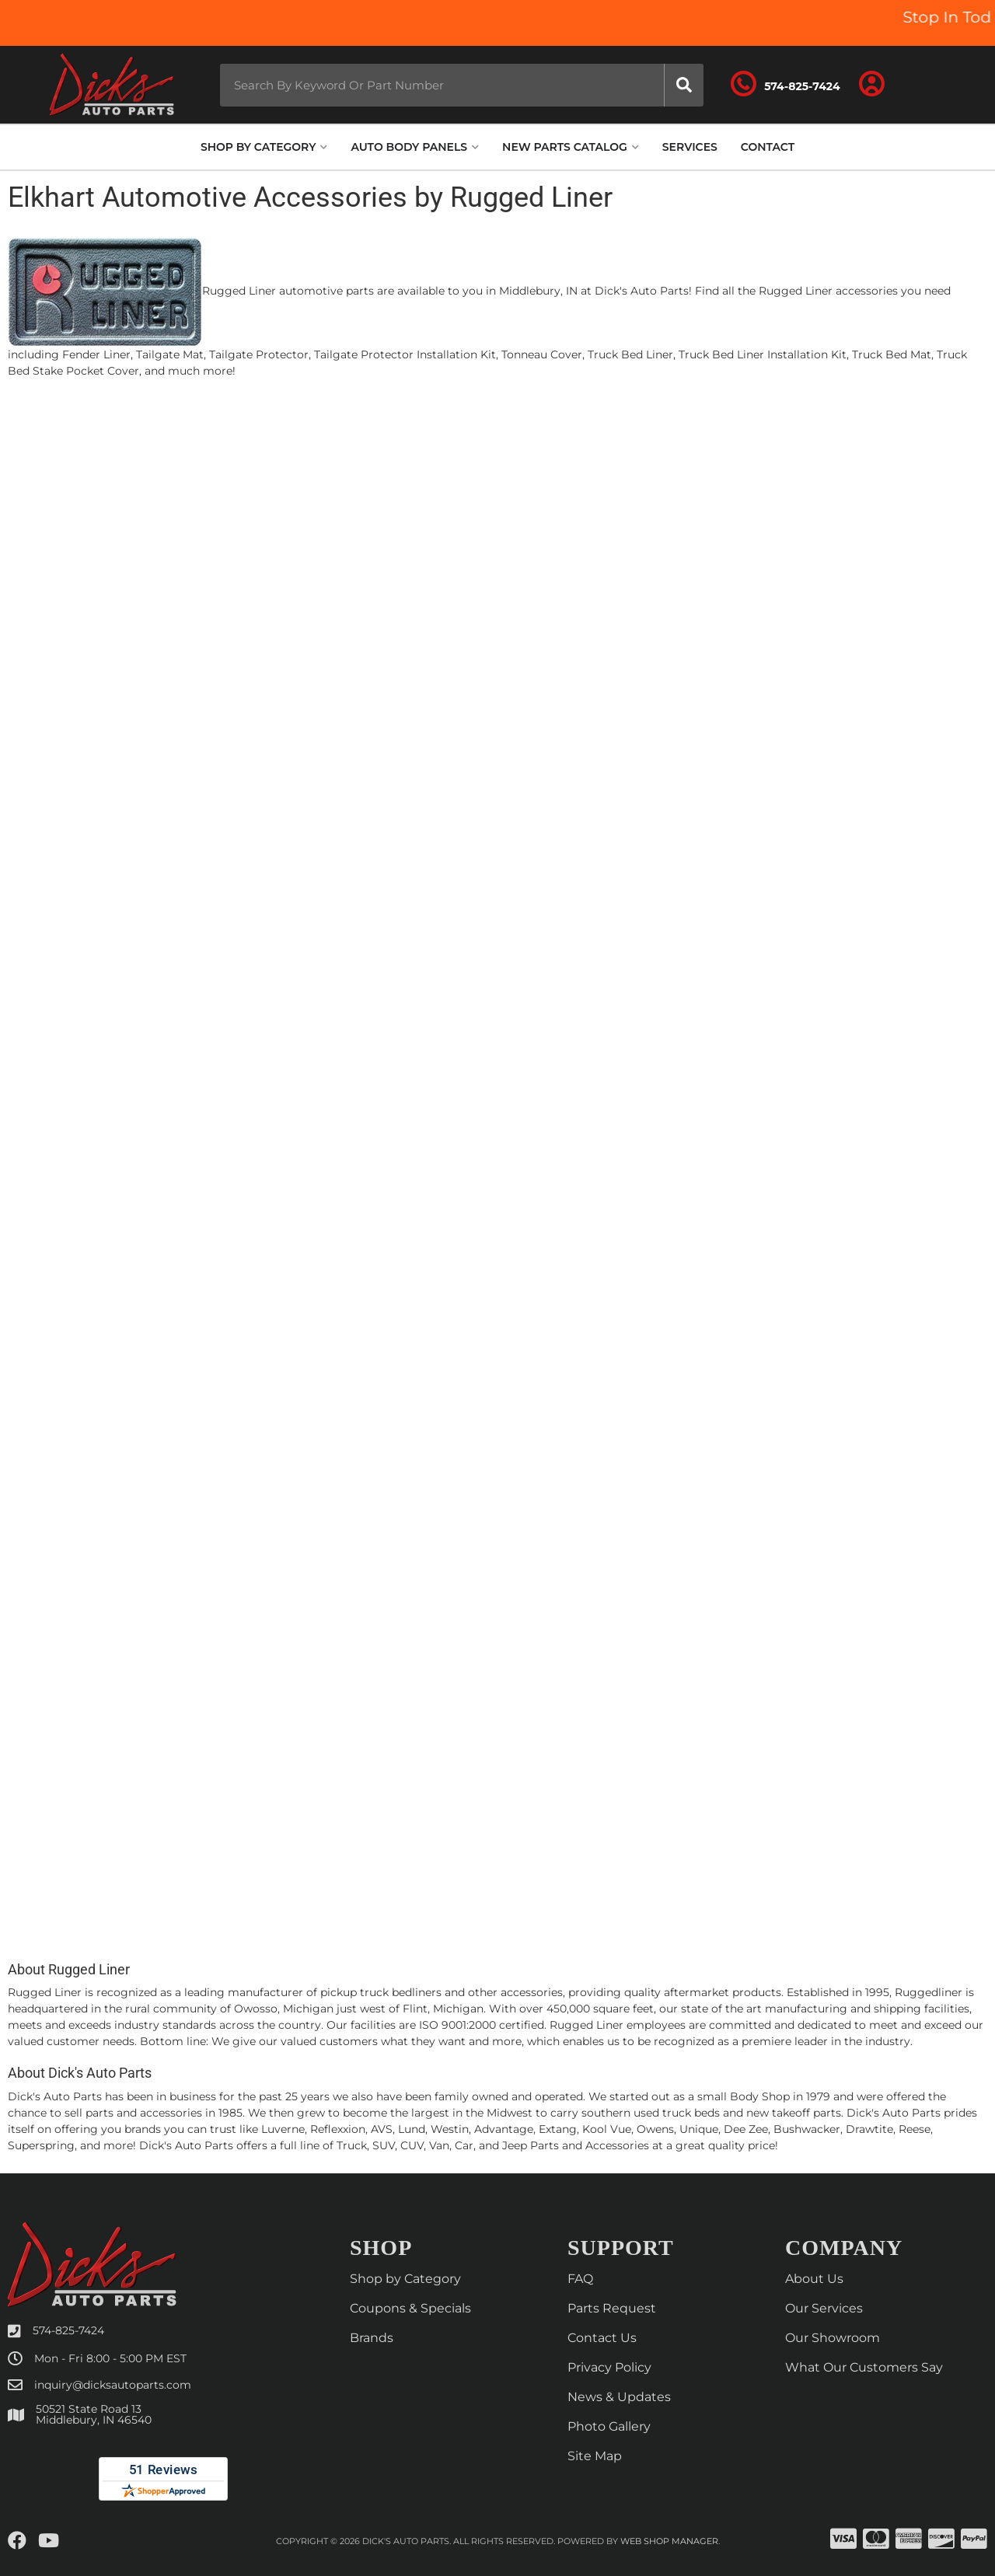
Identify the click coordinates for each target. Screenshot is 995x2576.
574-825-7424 (68, 2330)
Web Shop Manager (669, 2541)
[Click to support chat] (785, 85)
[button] (461, 85)
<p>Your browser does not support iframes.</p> (497, 1164)
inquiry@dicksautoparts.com (112, 2384)
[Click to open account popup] (872, 85)
